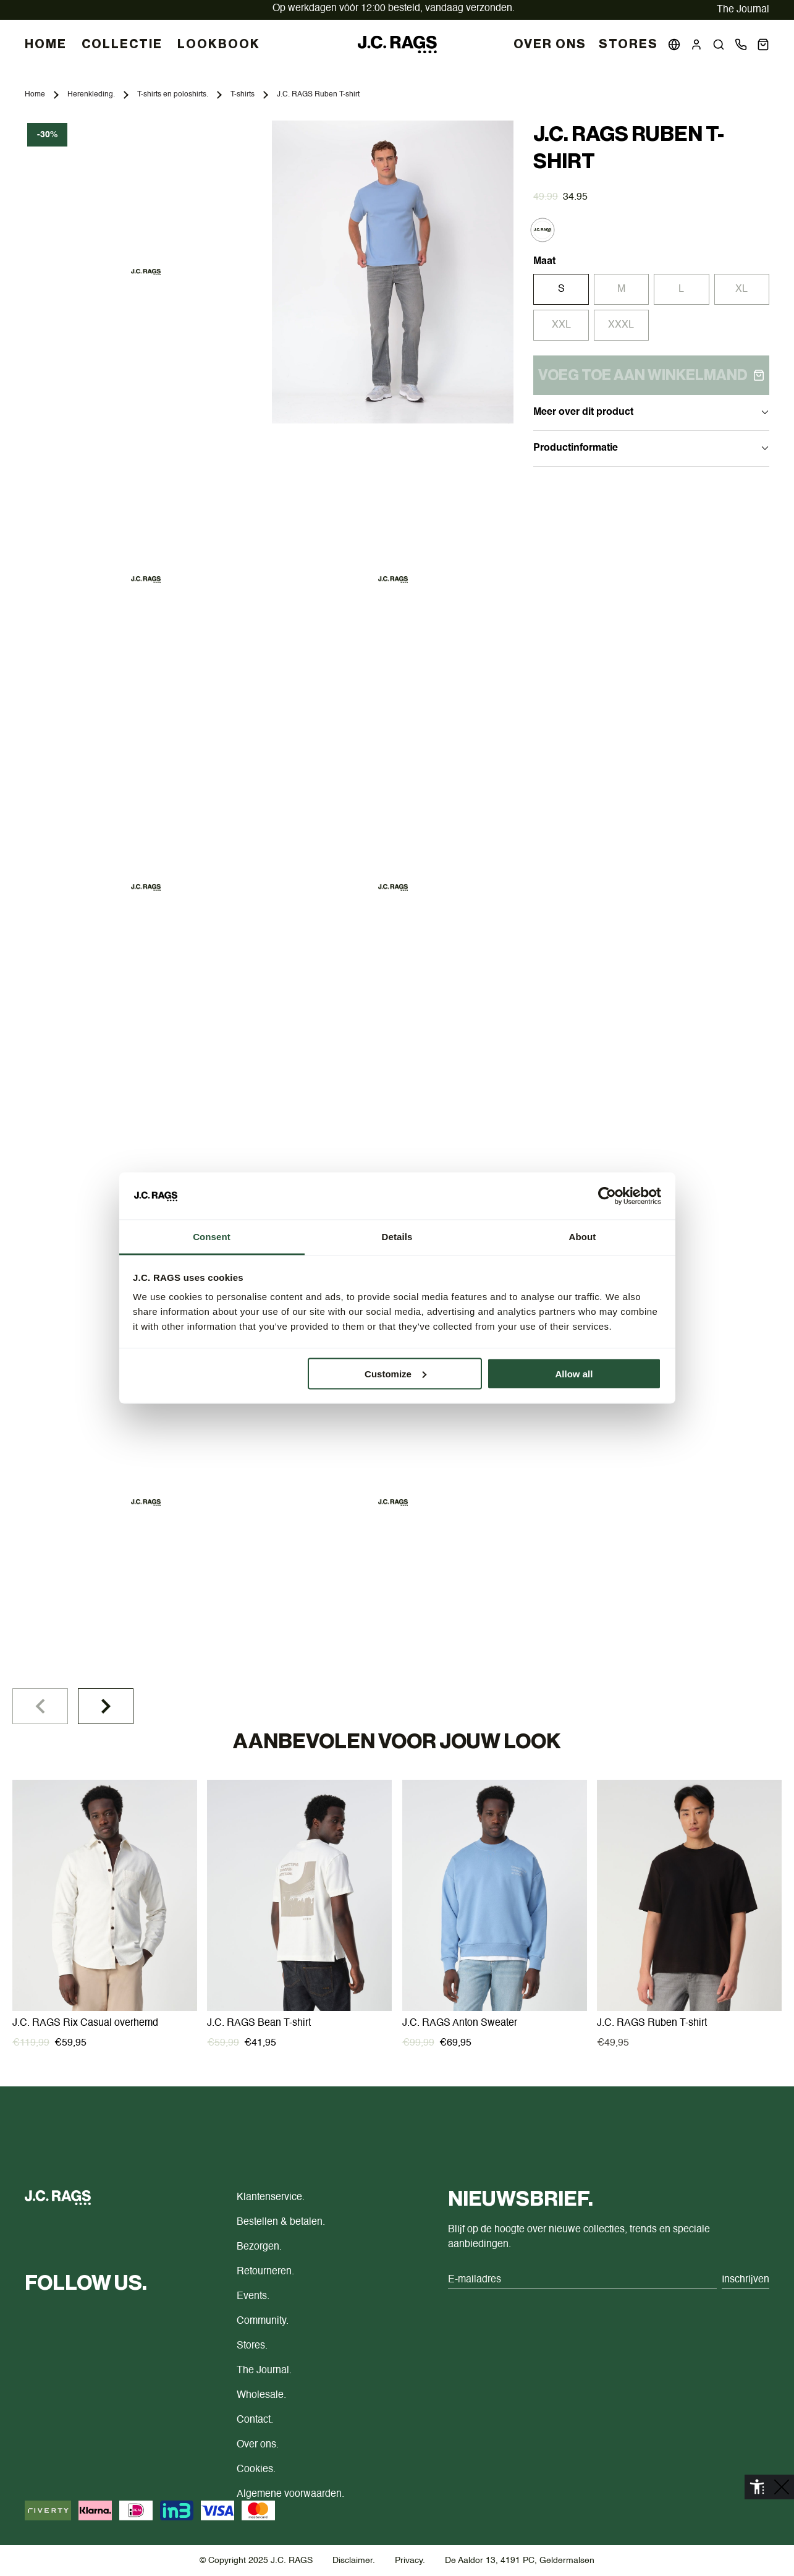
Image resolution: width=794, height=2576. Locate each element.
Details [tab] (397, 1236)
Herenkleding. (91, 94)
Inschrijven (745, 2280)
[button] (718, 44)
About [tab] (582, 1236)
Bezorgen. (259, 2247)
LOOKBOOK (218, 44)
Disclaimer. (353, 2560)
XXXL (621, 325)
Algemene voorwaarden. (290, 2494)
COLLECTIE (122, 44)
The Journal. (264, 2371)
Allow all (574, 1373)
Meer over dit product (651, 412)
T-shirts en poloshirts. (172, 94)
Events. (253, 2297)
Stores (628, 44)
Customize (395, 1373)
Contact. (255, 2420)
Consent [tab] (211, 1236)
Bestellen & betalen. (281, 2222)
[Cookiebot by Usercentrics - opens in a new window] (607, 1196)
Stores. (252, 2346)
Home (35, 94)
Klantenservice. (271, 2198)
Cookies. (256, 2470)
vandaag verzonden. (393, 9)
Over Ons (549, 44)
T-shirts (242, 94)
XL (741, 289)
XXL (561, 325)
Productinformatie (651, 448)
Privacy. (410, 2560)
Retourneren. (265, 2272)
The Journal (743, 10)
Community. (263, 2321)
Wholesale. (261, 2395)
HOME (46, 44)
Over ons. (258, 2445)
